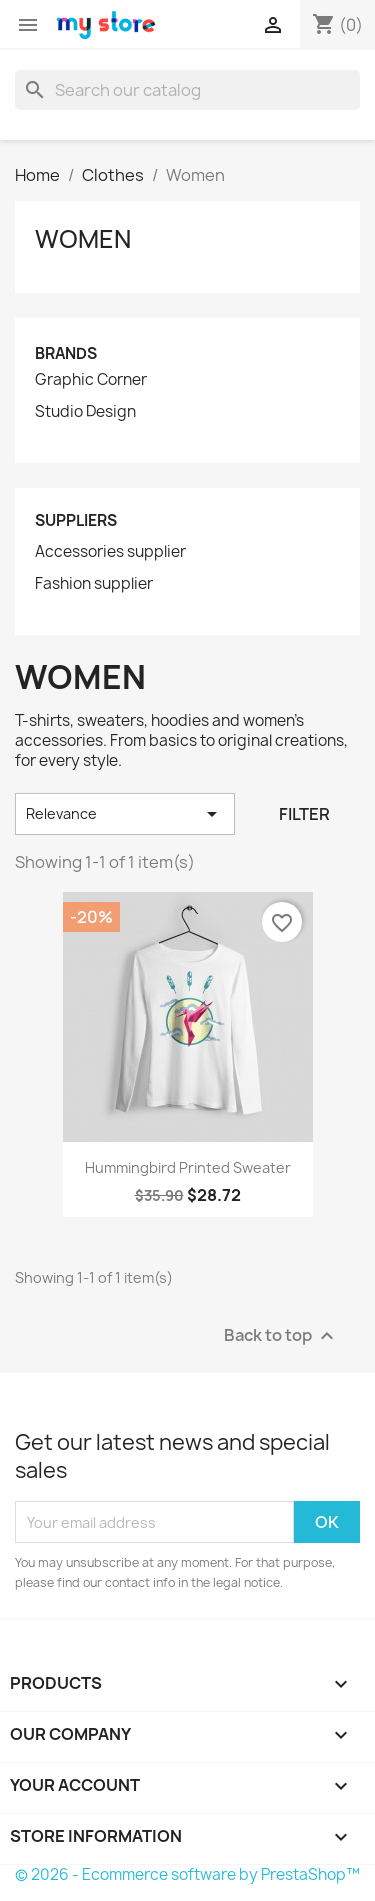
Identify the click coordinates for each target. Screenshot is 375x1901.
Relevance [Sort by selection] (125, 814)
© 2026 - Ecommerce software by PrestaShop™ (187, 1874)
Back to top (281, 1336)
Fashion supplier (94, 584)
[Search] (187, 90)
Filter (304, 814)
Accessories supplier (110, 552)
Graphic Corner (91, 380)
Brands (66, 353)
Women (83, 239)
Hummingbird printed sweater (188, 1167)
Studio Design (85, 412)
